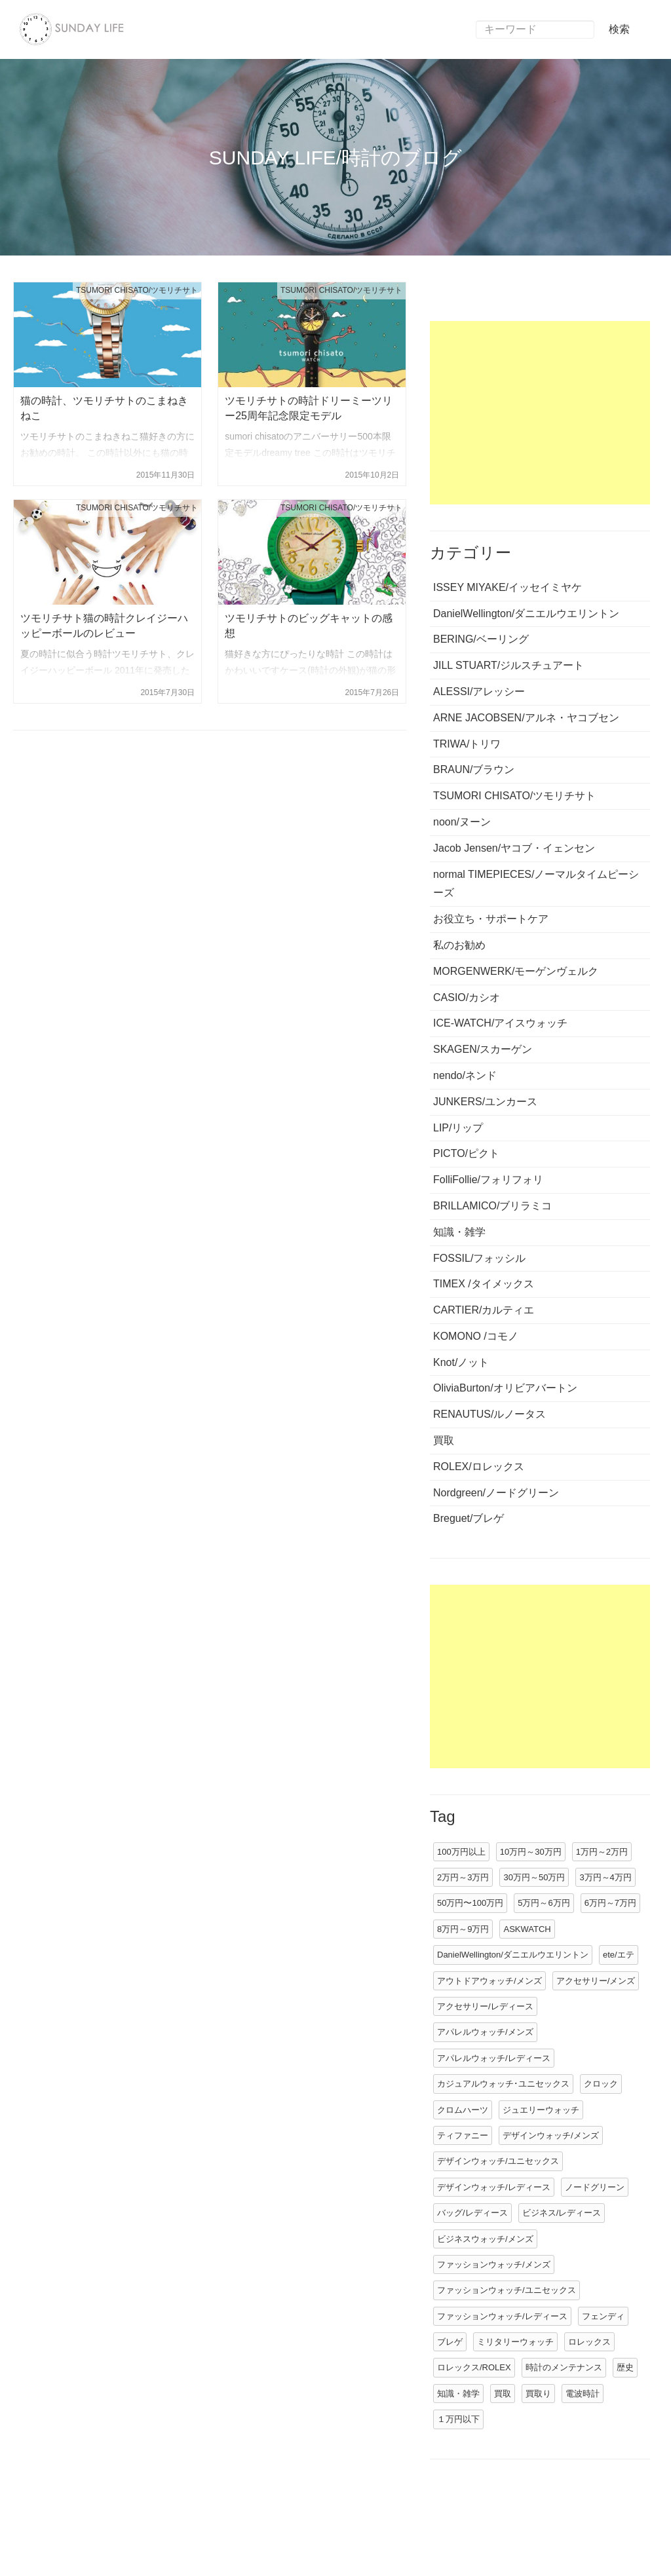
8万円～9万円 (463, 1929)
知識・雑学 (458, 2393)
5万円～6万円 (543, 1903)
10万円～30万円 (531, 1852)
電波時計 (583, 2393)
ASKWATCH (526, 1929)
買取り (538, 2393)
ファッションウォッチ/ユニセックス (506, 2290)
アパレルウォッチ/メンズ (485, 2032)
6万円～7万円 (610, 1903)
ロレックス (589, 2342)
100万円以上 (461, 1852)
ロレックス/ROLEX (474, 2367)
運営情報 (47, 2537)
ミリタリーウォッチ (515, 2342)
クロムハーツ (462, 2110)
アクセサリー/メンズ (596, 1981)
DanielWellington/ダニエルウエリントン (512, 1955)
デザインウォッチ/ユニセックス (498, 2161)
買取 (502, 2393)
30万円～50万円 (534, 1877)
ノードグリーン (594, 2187)
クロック (601, 2084)
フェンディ (603, 2316)
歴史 (625, 2367)
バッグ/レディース (472, 2213)
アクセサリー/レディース (485, 2006)
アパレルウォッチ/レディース (493, 2058)
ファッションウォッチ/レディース (502, 2316)
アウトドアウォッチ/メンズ (489, 1981)
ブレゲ (450, 2342)
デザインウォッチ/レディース (493, 2187)
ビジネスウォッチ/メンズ (485, 2239)
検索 (619, 29)
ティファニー (462, 2135)
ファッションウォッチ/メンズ (493, 2264)
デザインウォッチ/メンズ (551, 2135)
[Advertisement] (540, 412)
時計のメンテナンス (564, 2367)
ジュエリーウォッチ (541, 2110)
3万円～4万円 (605, 1877)
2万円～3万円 (463, 1877)
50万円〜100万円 (470, 1903)
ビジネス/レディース (562, 2213)
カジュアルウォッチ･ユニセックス (503, 2084)
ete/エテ (618, 1955)
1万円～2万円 (602, 1852)
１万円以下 (458, 2419)
